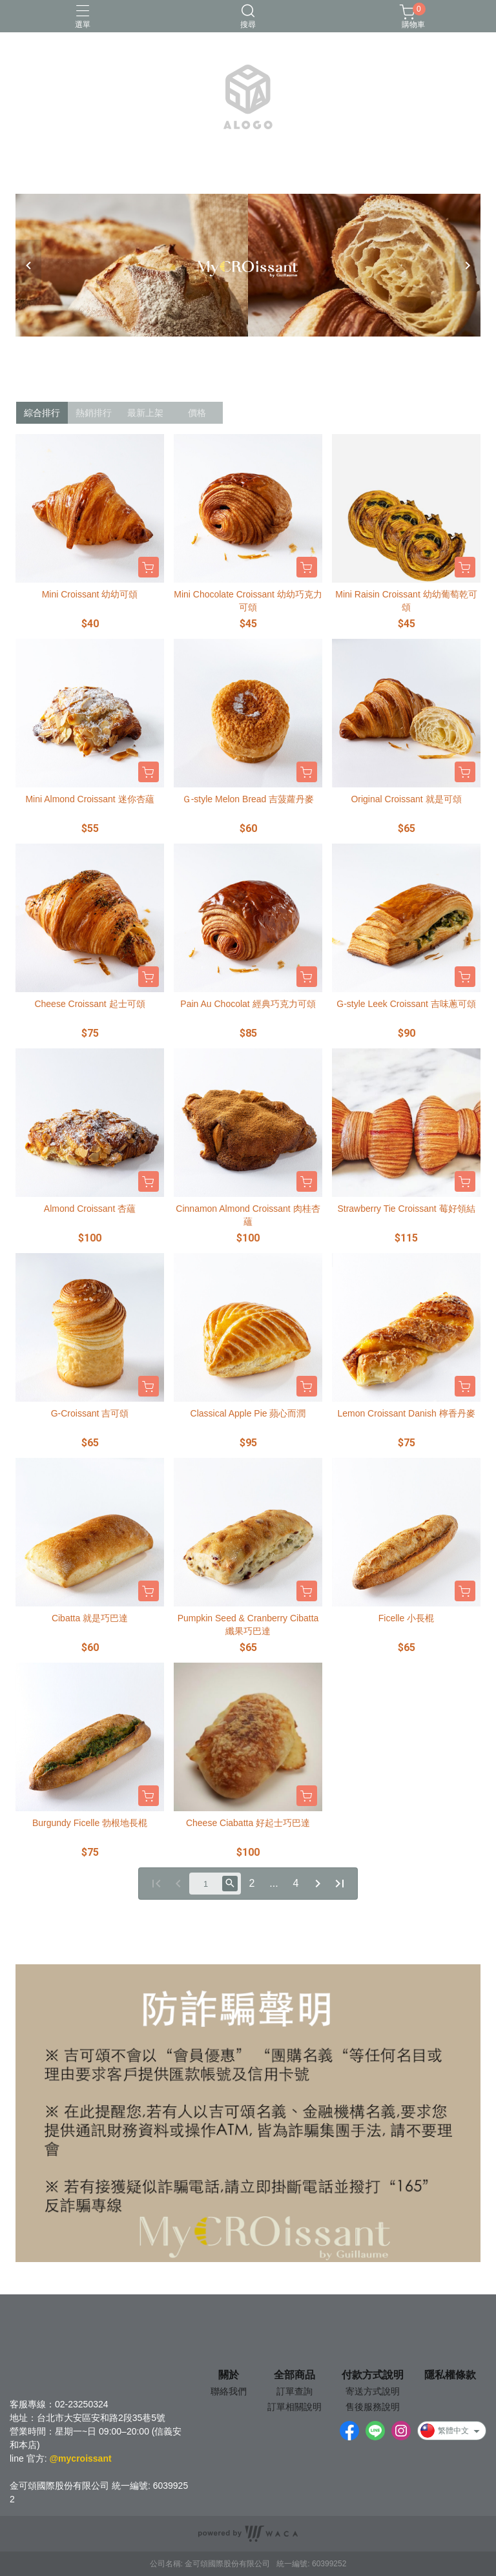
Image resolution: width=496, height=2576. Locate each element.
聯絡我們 (229, 2391)
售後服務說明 (373, 2406)
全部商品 (294, 2375)
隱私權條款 (450, 2375)
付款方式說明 (373, 2375)
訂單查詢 (294, 2391)
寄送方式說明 (373, 2391)
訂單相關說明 (294, 2406)
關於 (228, 2375)
